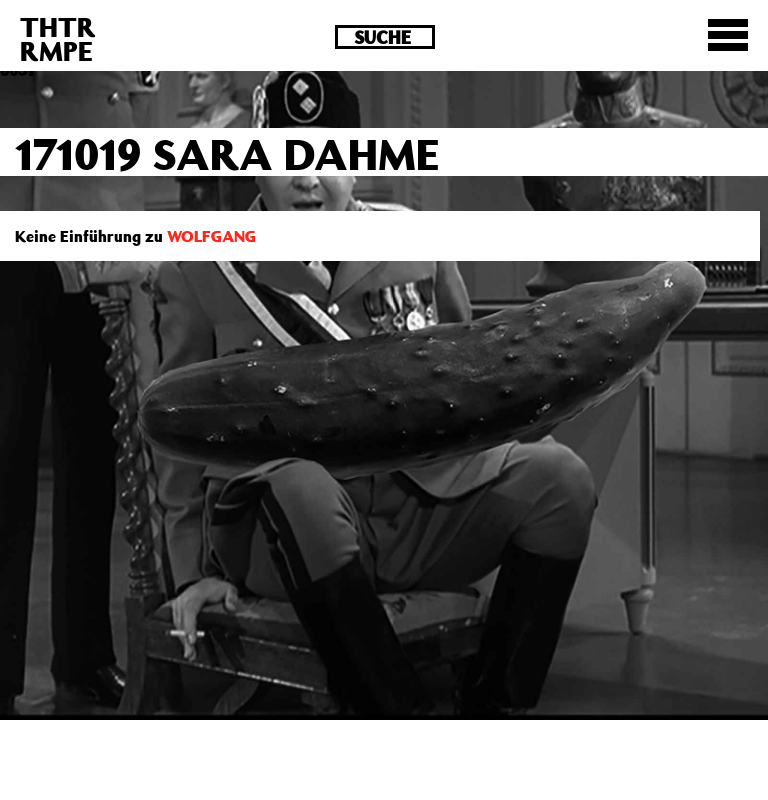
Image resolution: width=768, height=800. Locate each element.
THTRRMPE (58, 38)
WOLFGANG (211, 236)
